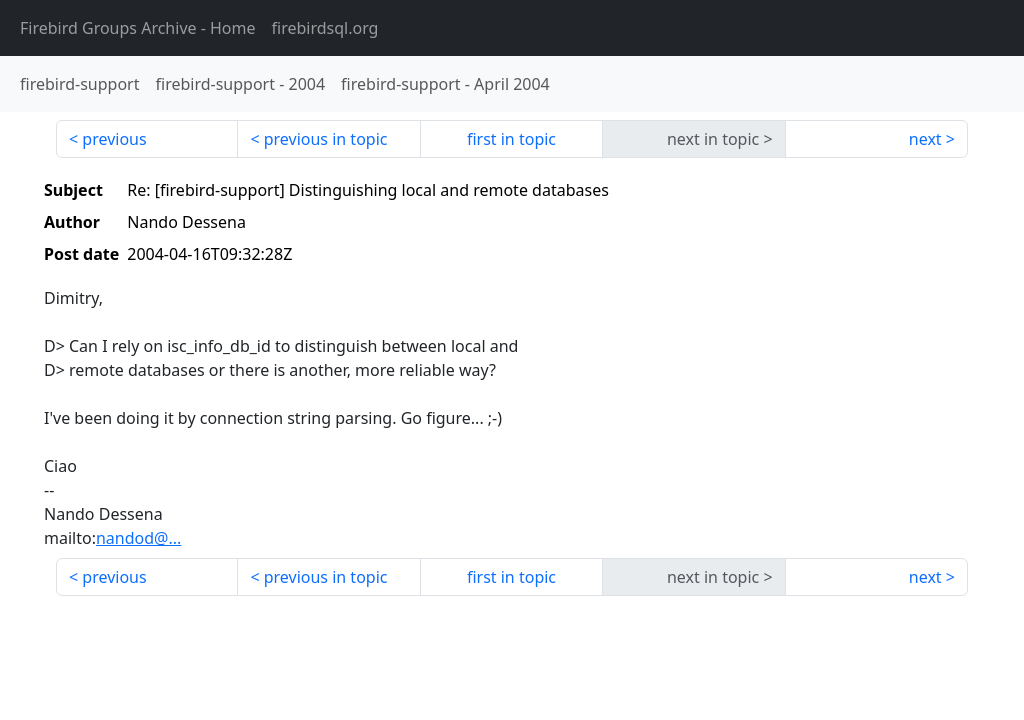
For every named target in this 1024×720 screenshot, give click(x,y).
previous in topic (326, 139)
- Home (138, 28)
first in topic (511, 139)
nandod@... (138, 538)
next (925, 139)
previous (114, 139)
